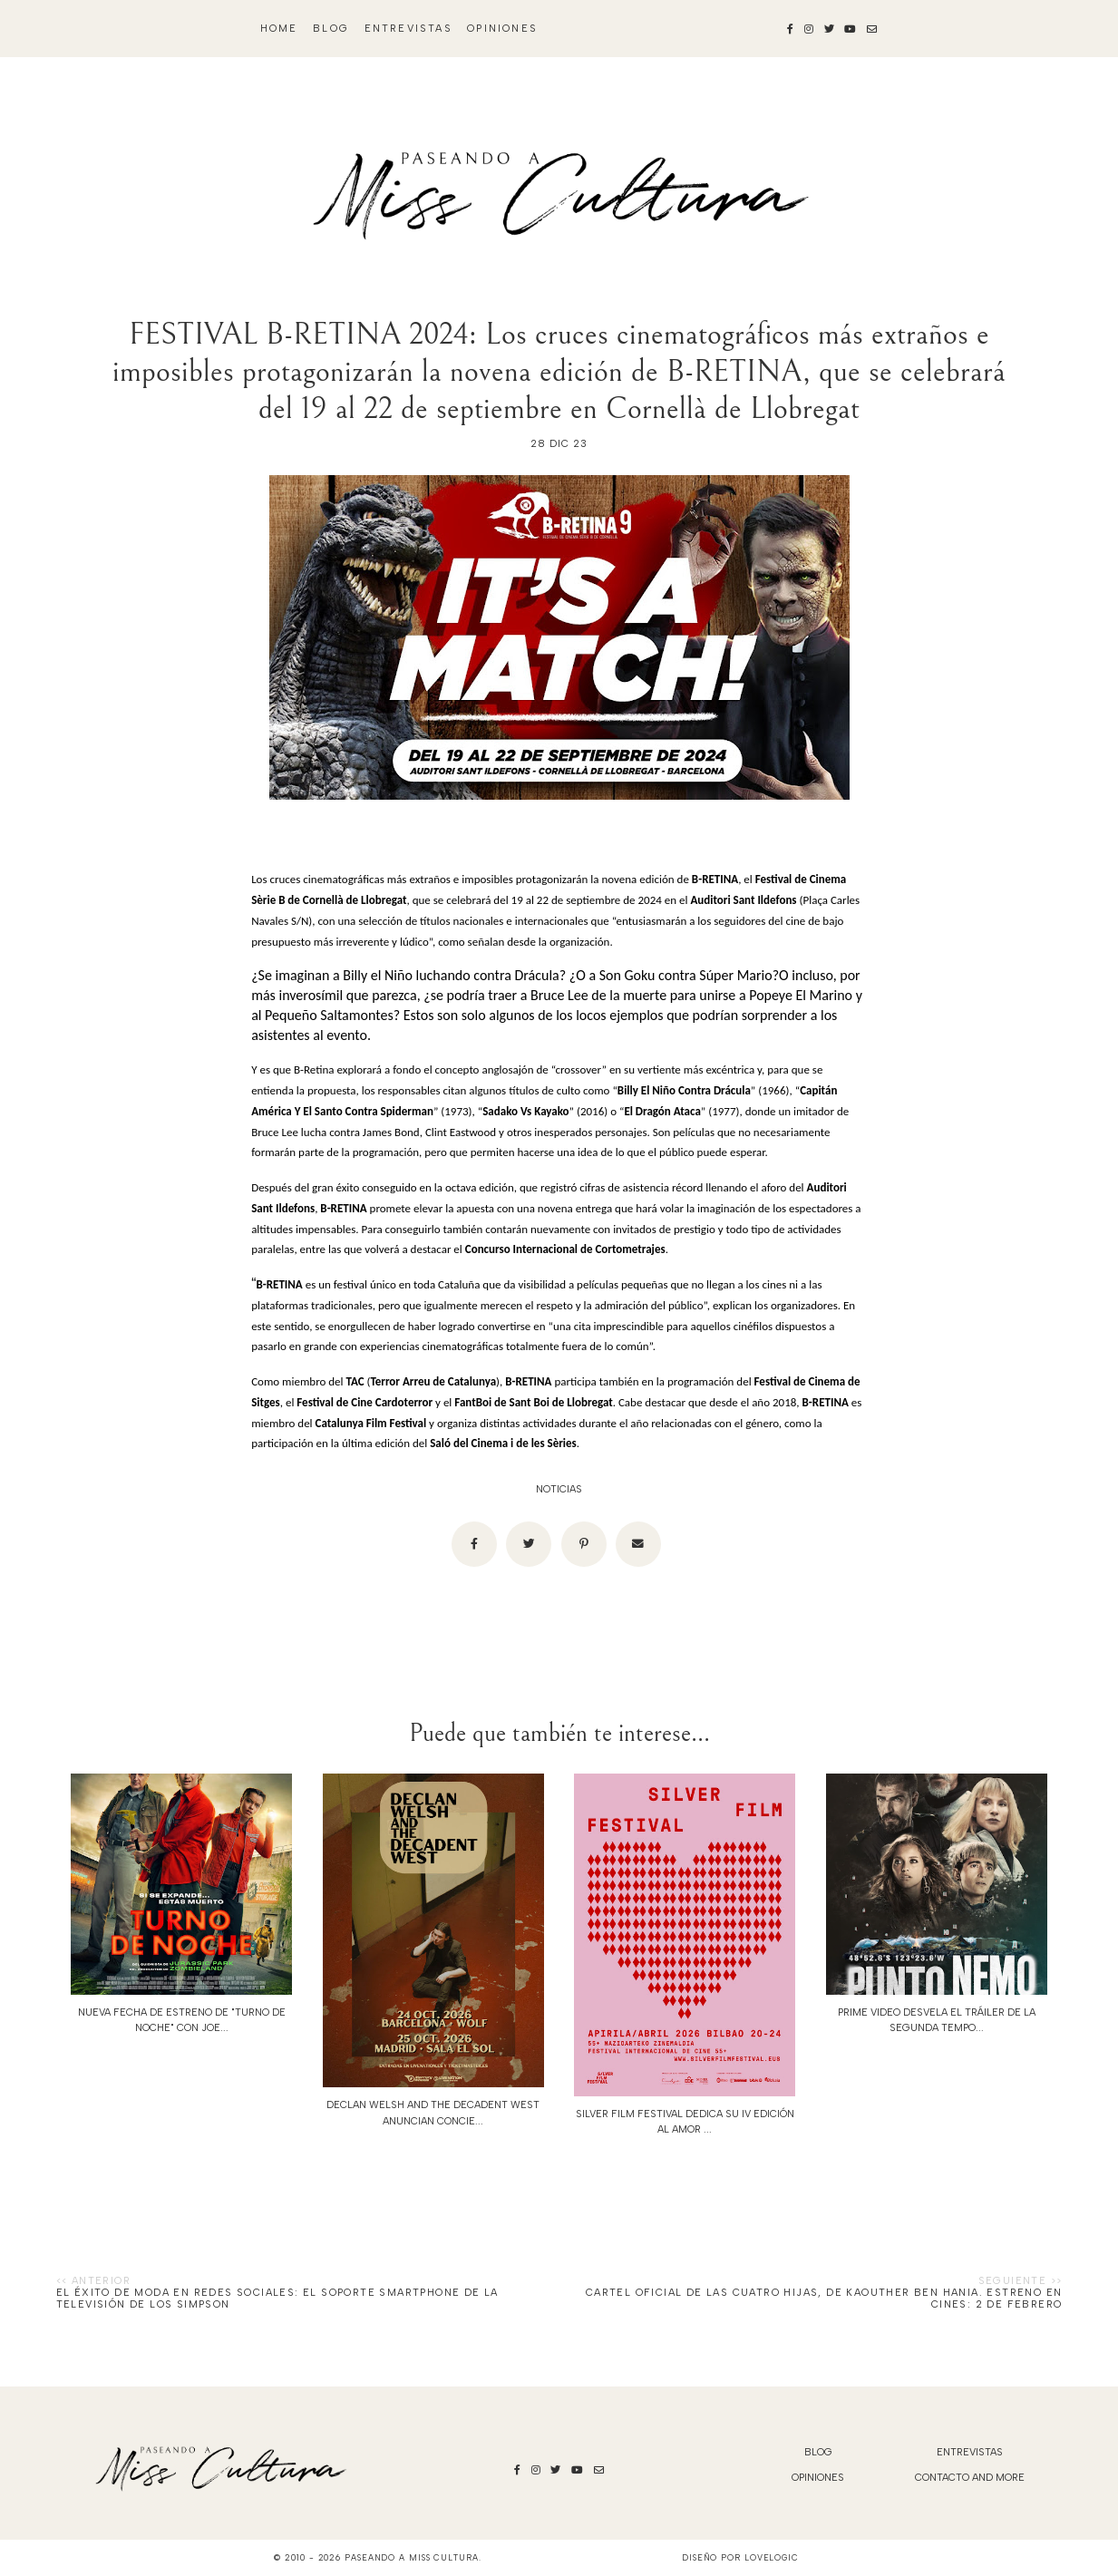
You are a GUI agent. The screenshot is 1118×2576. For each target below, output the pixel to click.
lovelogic (771, 2557)
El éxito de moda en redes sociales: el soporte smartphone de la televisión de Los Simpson (277, 2298)
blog (331, 28)
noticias (559, 1489)
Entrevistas (408, 28)
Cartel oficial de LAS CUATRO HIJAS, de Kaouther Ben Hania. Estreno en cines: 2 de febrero (824, 2298)
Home (279, 28)
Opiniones (502, 28)
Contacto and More (970, 2478)
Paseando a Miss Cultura (412, 2557)
